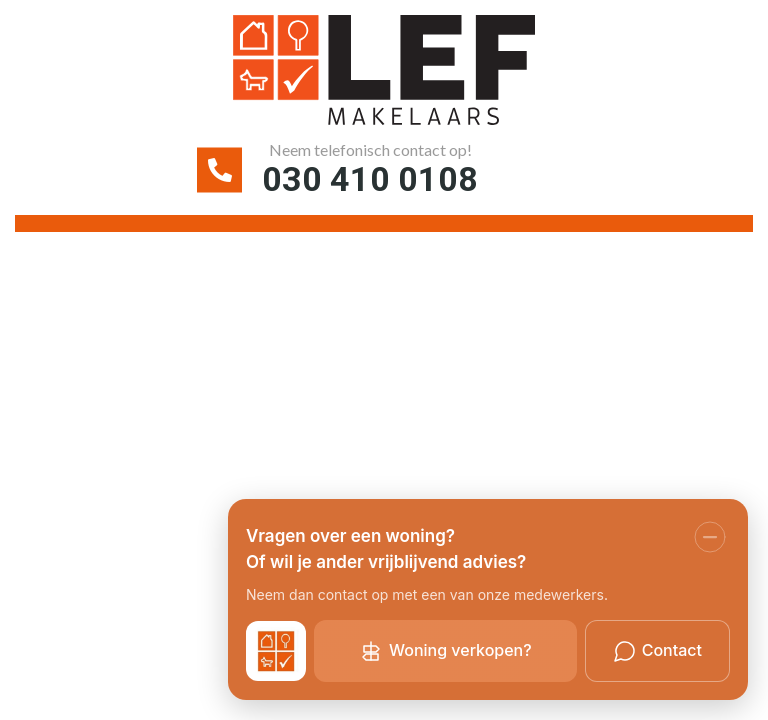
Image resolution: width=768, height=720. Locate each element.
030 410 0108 (370, 179)
